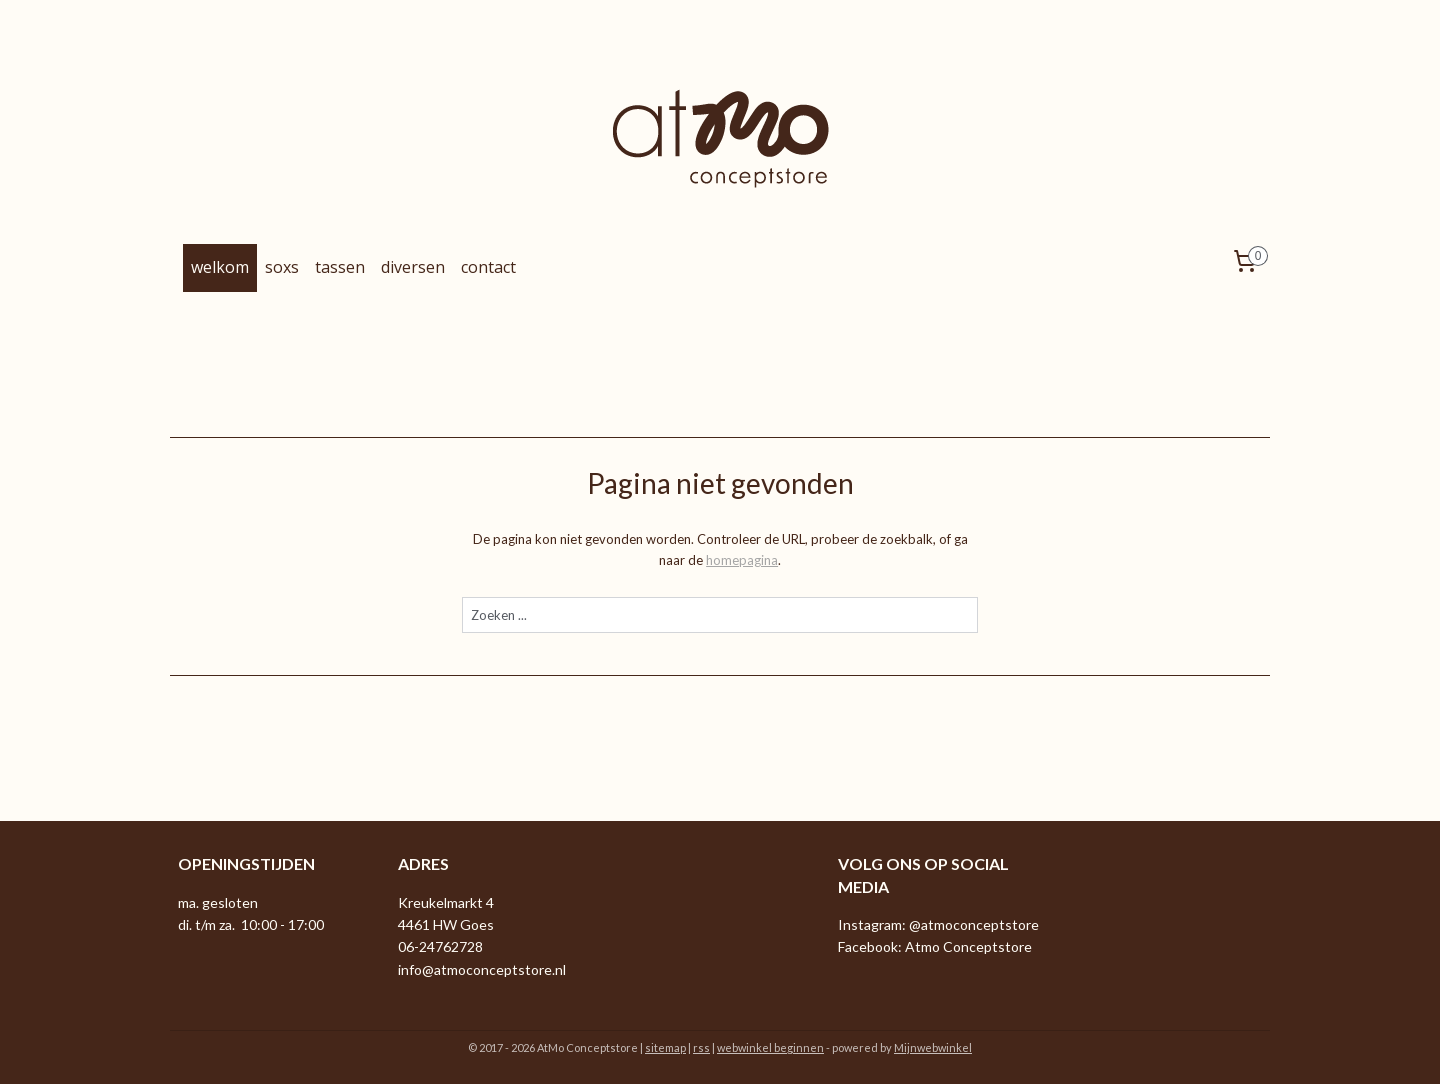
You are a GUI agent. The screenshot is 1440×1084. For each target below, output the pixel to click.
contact (488, 267)
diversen (413, 267)
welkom (220, 267)
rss (701, 1047)
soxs (282, 267)
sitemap (665, 1047)
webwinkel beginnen (770, 1047)
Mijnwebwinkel (933, 1047)
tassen (340, 267)
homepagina (742, 560)
